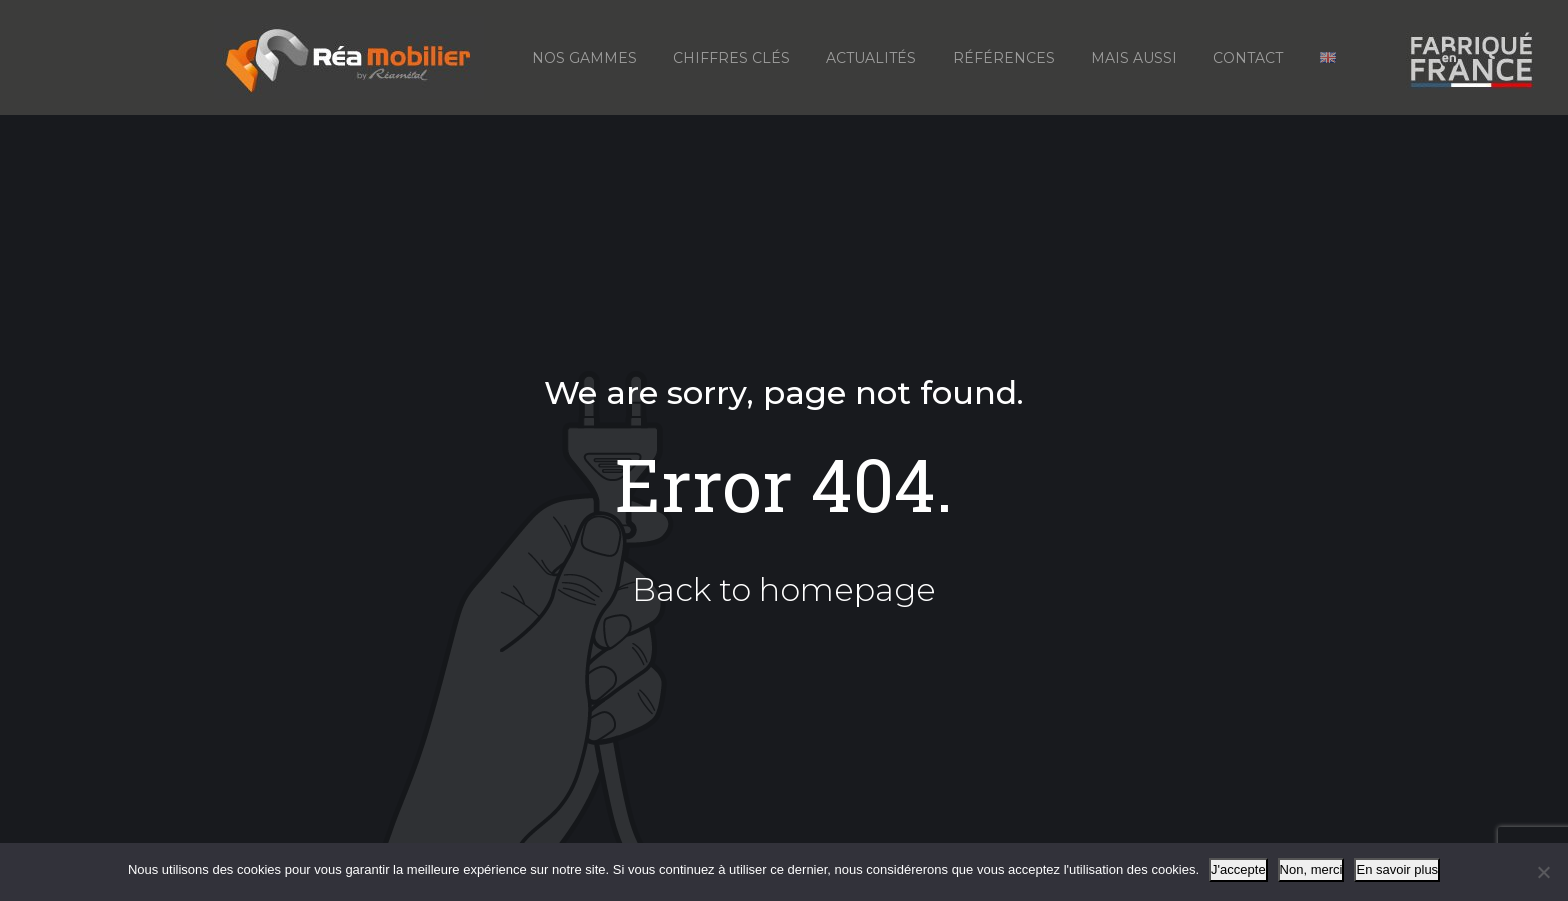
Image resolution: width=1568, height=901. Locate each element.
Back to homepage (784, 589)
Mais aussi (1134, 58)
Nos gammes (584, 58)
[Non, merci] (1543, 872)
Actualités (871, 58)
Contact (1248, 58)
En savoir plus (1397, 869)
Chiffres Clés (731, 58)
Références (1004, 58)
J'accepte (1238, 869)
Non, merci (1311, 869)
